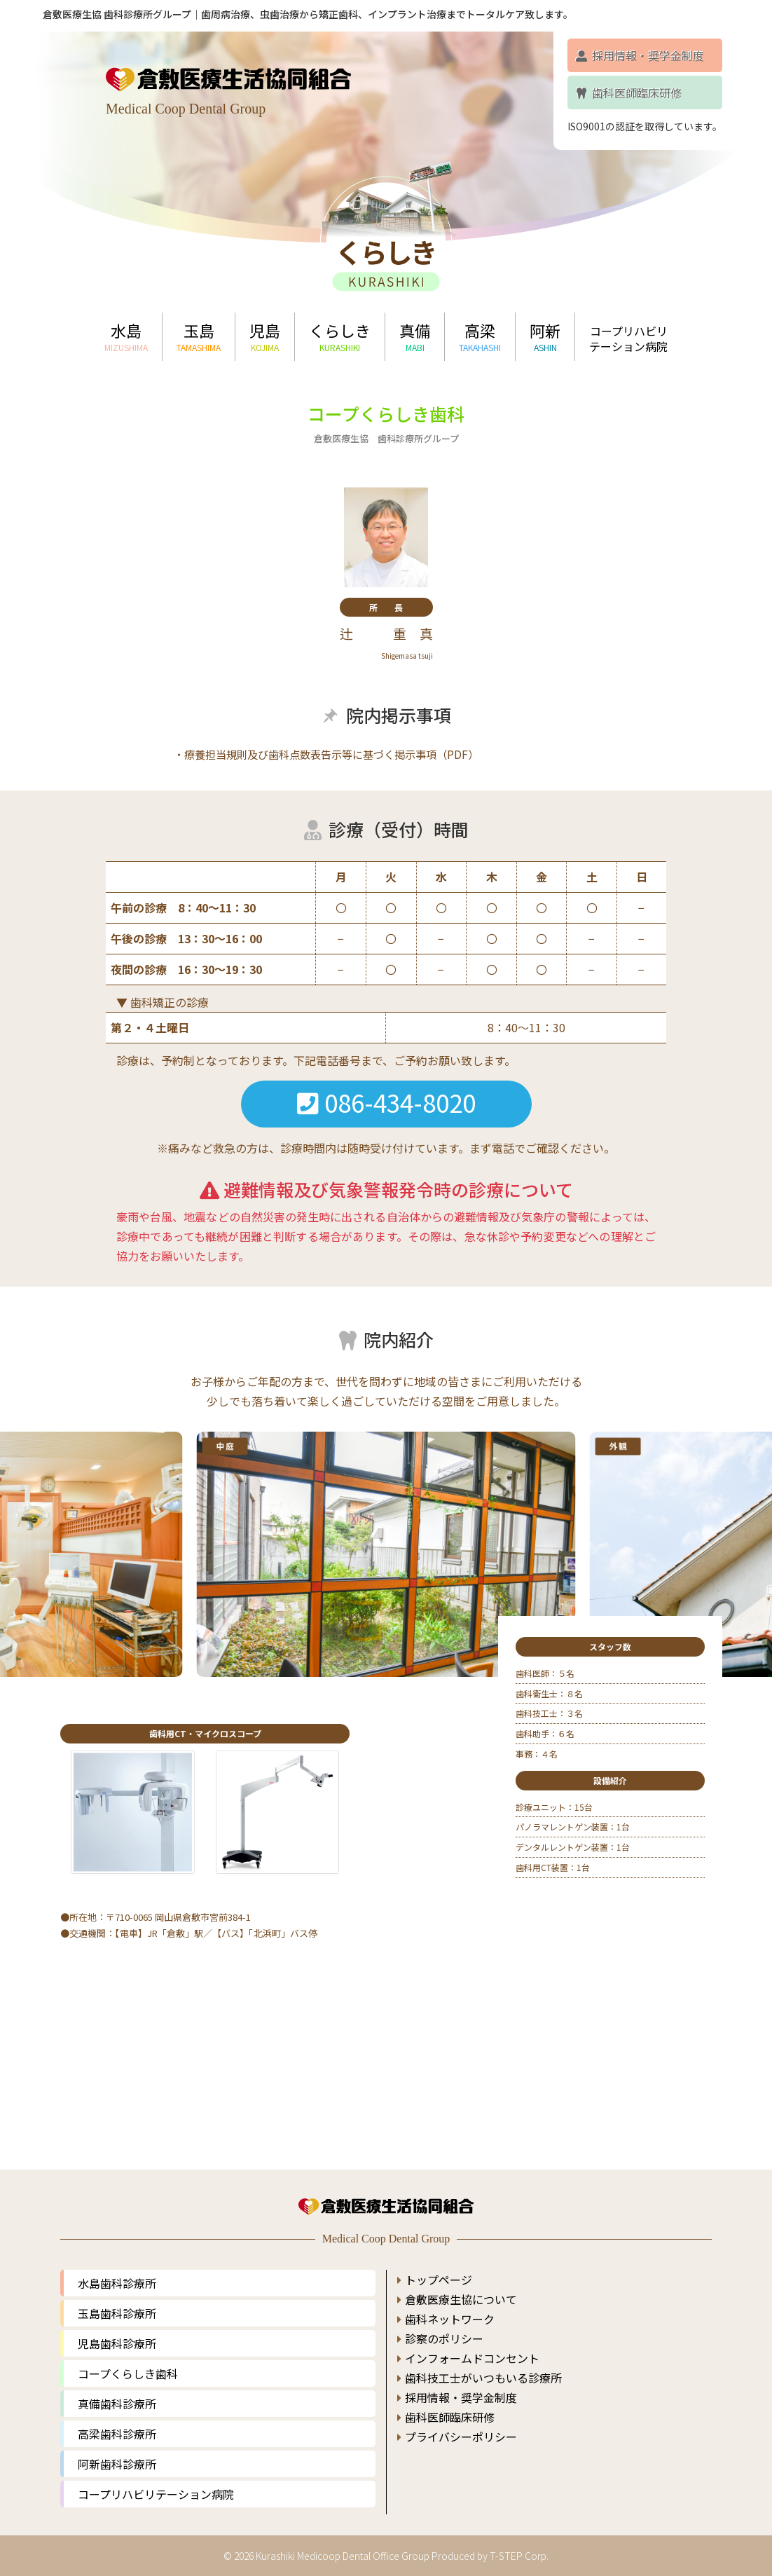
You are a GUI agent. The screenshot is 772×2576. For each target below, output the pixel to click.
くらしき (340, 336)
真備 (414, 336)
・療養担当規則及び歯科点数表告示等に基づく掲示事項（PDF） (326, 754)
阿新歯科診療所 (117, 2453)
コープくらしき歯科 (128, 2363)
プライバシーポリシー (461, 2426)
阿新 (545, 336)
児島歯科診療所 (117, 2332)
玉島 (199, 336)
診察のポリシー (444, 2328)
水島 (126, 336)
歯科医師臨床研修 (628, 92)
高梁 (480, 336)
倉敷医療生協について (461, 2288)
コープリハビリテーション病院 (628, 338)
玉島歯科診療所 (117, 2302)
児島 (264, 336)
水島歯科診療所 (117, 2272)
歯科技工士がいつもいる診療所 (483, 2367)
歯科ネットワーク (450, 2308)
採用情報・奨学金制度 (639, 55)
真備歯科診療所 (117, 2393)
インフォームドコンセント (472, 2347)
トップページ (438, 2269)
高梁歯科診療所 (117, 2423)
